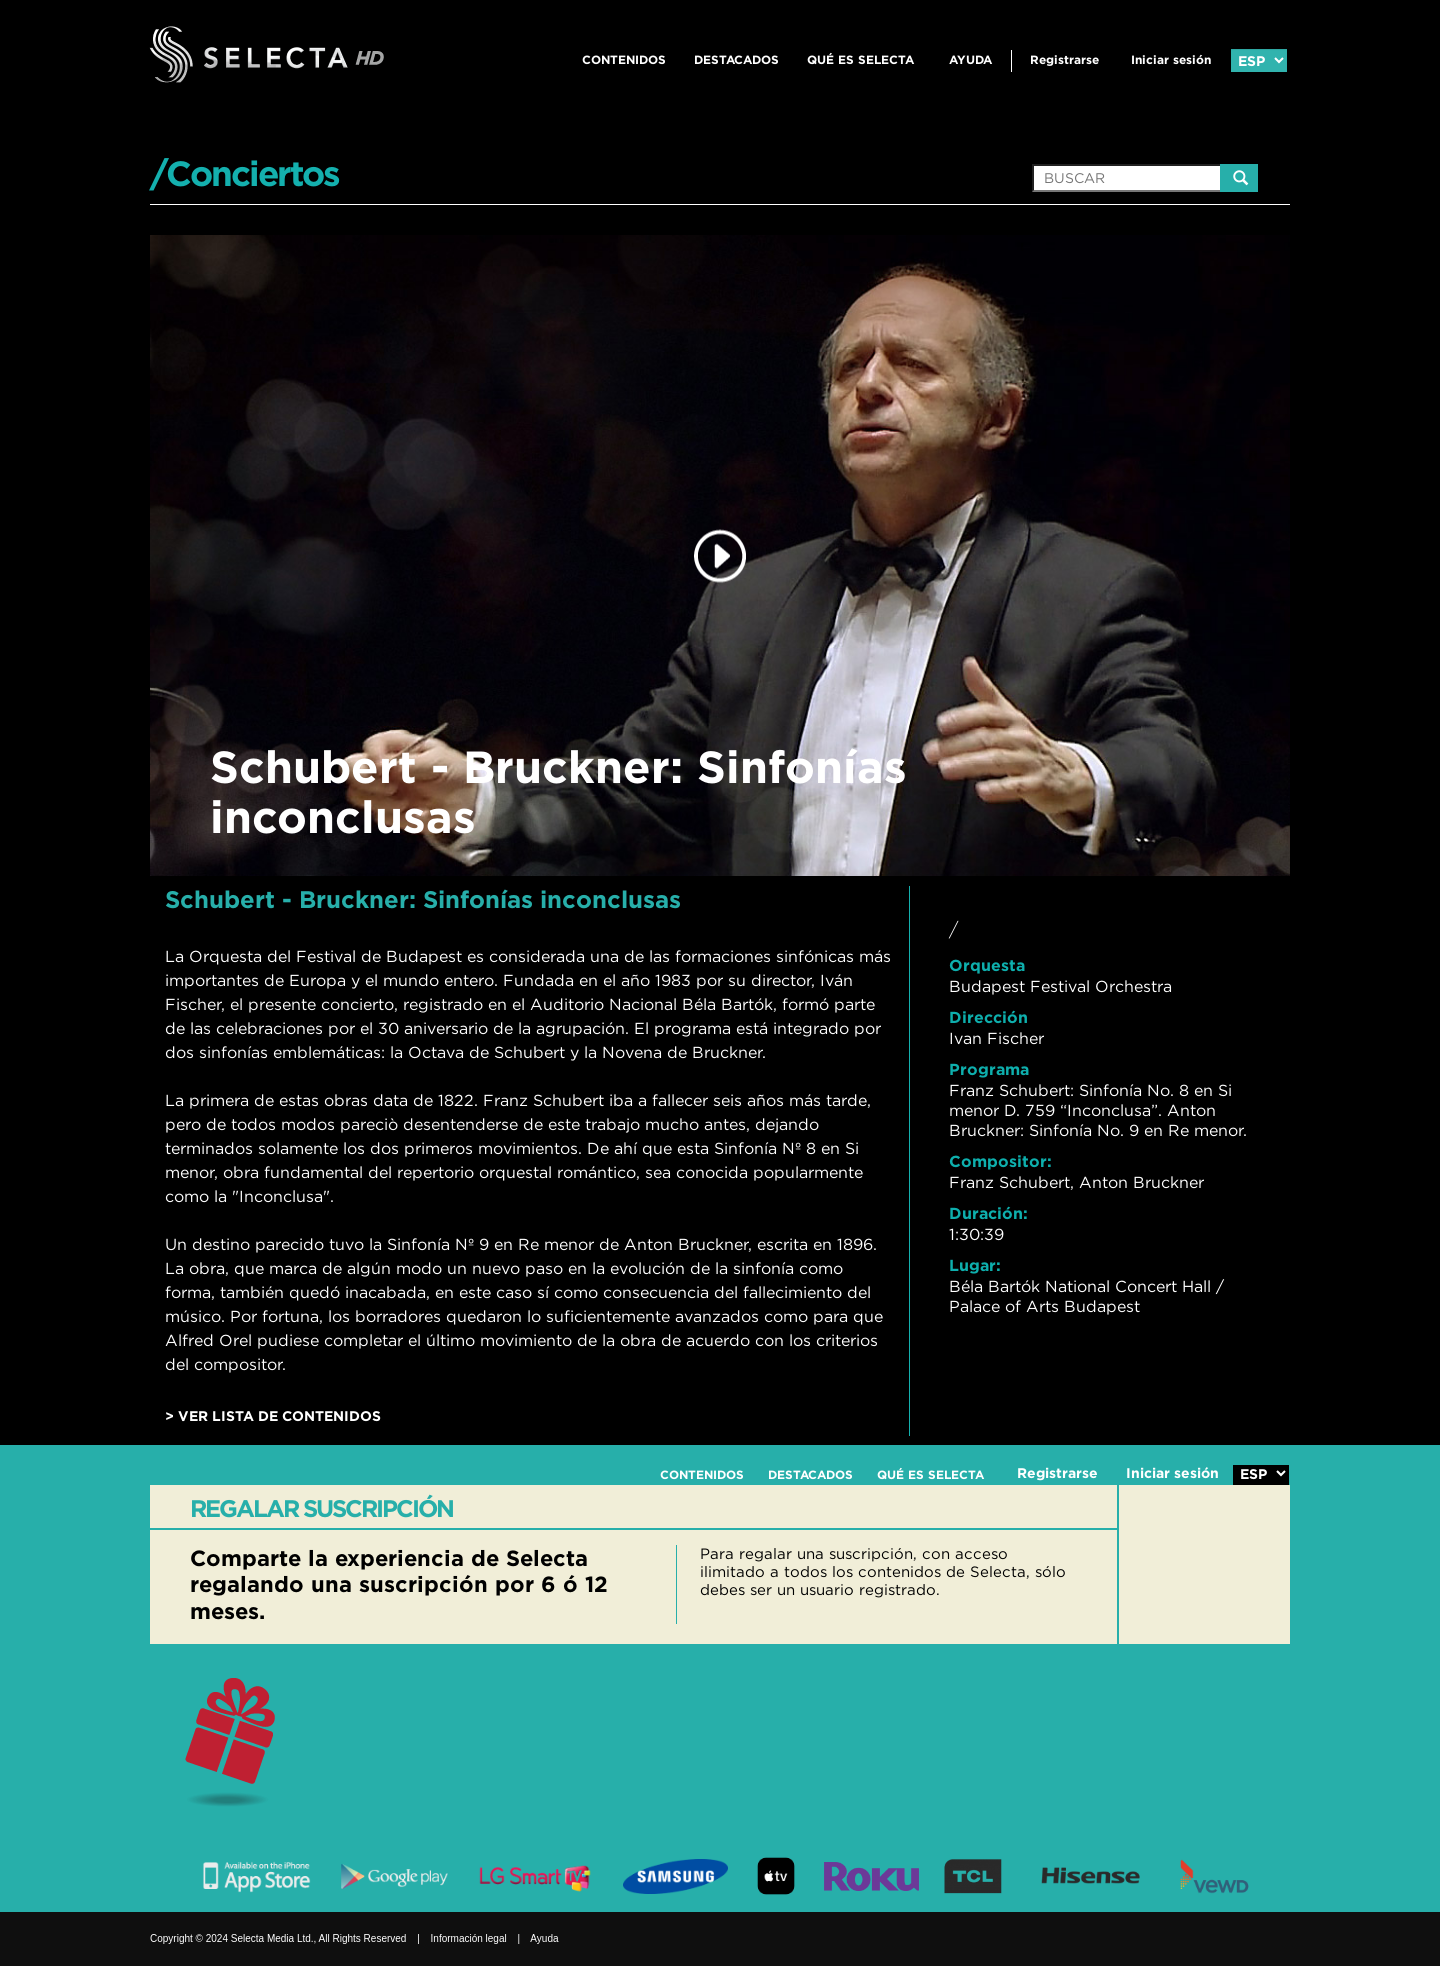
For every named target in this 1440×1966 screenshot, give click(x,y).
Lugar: (975, 1265)
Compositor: (1000, 1161)
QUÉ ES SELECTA (860, 59)
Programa (989, 1069)
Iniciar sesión (1171, 59)
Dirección (988, 1017)
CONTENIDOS (624, 59)
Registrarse (1064, 59)
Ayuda (970, 59)
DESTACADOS (736, 59)
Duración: (988, 1213)
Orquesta (987, 965)
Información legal (469, 1938)
